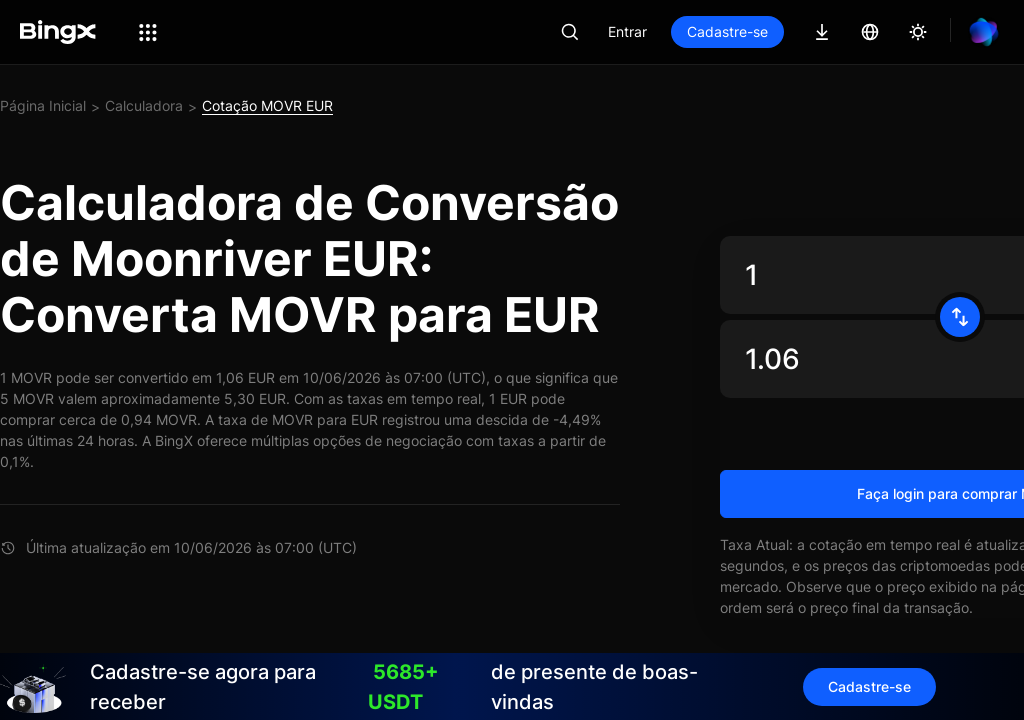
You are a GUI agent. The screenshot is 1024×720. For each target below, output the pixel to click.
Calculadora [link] (144, 105)
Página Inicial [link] (43, 105)
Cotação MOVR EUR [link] (267, 105)
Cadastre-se (727, 31)
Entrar (627, 31)
